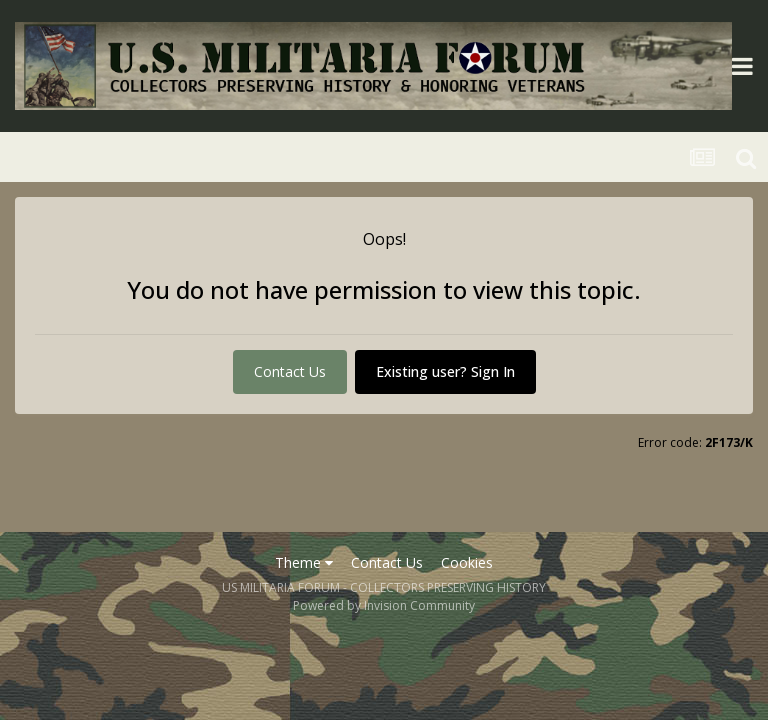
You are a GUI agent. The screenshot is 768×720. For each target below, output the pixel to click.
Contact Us (290, 371)
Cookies (467, 562)
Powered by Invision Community (384, 605)
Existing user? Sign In (445, 371)
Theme (304, 562)
